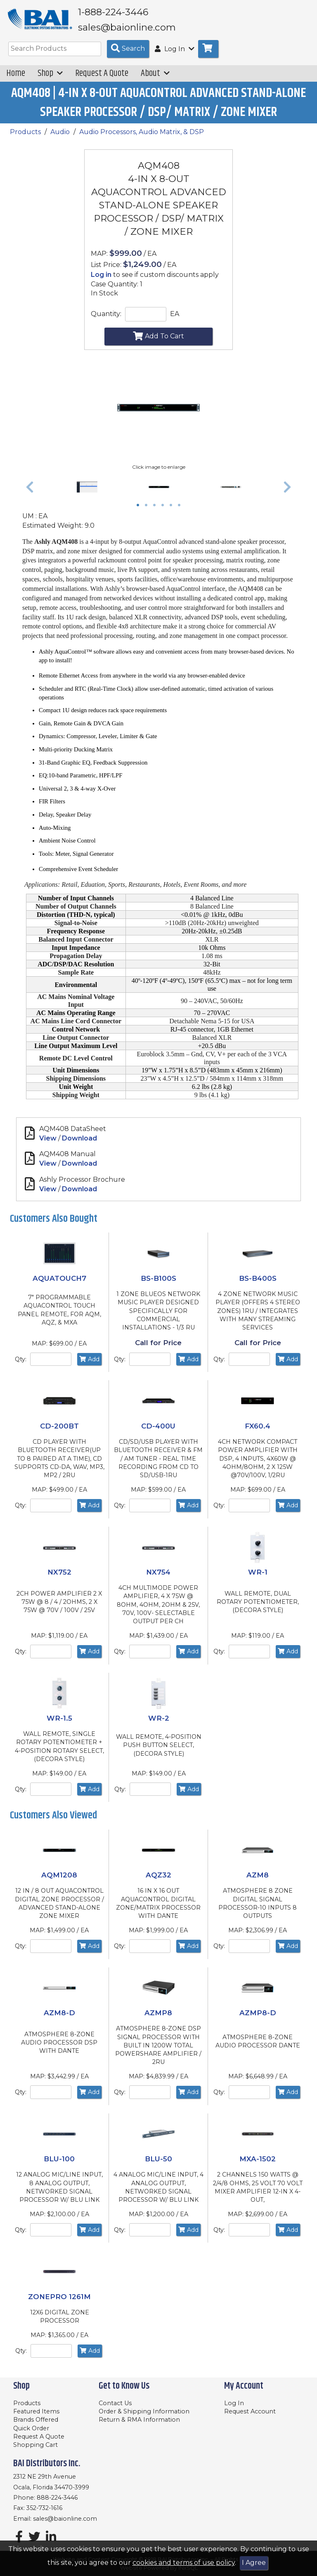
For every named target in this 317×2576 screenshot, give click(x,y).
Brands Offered (35, 2420)
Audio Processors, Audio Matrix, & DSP (141, 138)
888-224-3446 (57, 2497)
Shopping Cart (35, 2445)
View (48, 1144)
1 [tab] (140, 512)
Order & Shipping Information (144, 2411)
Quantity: (106, 319)
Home (15, 79)
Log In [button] (174, 55)
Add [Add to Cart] (89, 1365)
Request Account (250, 2411)
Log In (234, 2403)
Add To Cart (158, 341)
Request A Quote (101, 79)
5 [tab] (173, 512)
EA (174, 319)
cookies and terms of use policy (183, 2563)
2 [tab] (148, 512)
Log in (101, 280)
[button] (30, 492)
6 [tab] (181, 512)
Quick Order (31, 2428)
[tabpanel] (159, 492)
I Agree (254, 2563)
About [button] (155, 79)
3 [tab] (156, 512)
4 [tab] (165, 512)
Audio (60, 138)
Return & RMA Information (139, 2420)
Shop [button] (50, 79)
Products (25, 138)
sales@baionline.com (65, 2518)
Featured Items (36, 2411)
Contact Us (115, 2403)
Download (79, 1144)
